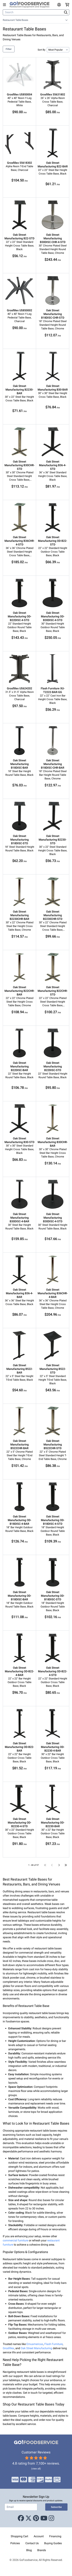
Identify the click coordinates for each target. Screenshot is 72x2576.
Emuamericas (34, 2344)
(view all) (36, 2468)
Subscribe (56, 2507)
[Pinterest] (36, 2518)
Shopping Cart (19, 2536)
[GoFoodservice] (31, 5)
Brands (41, 2550)
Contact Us (32, 2543)
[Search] (33, 12)
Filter (9, 49)
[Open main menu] (5, 5)
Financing (55, 2536)
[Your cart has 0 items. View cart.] (67, 4)
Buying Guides (53, 2543)
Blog (29, 2550)
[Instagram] (51, 2518)
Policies (15, 2543)
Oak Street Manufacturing (36, 2348)
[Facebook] (21, 2518)
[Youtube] (43, 2518)
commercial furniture (15, 2240)
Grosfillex (8, 2348)
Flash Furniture (53, 2344)
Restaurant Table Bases (15, 20)
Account (39, 2536)
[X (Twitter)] (28, 2518)
